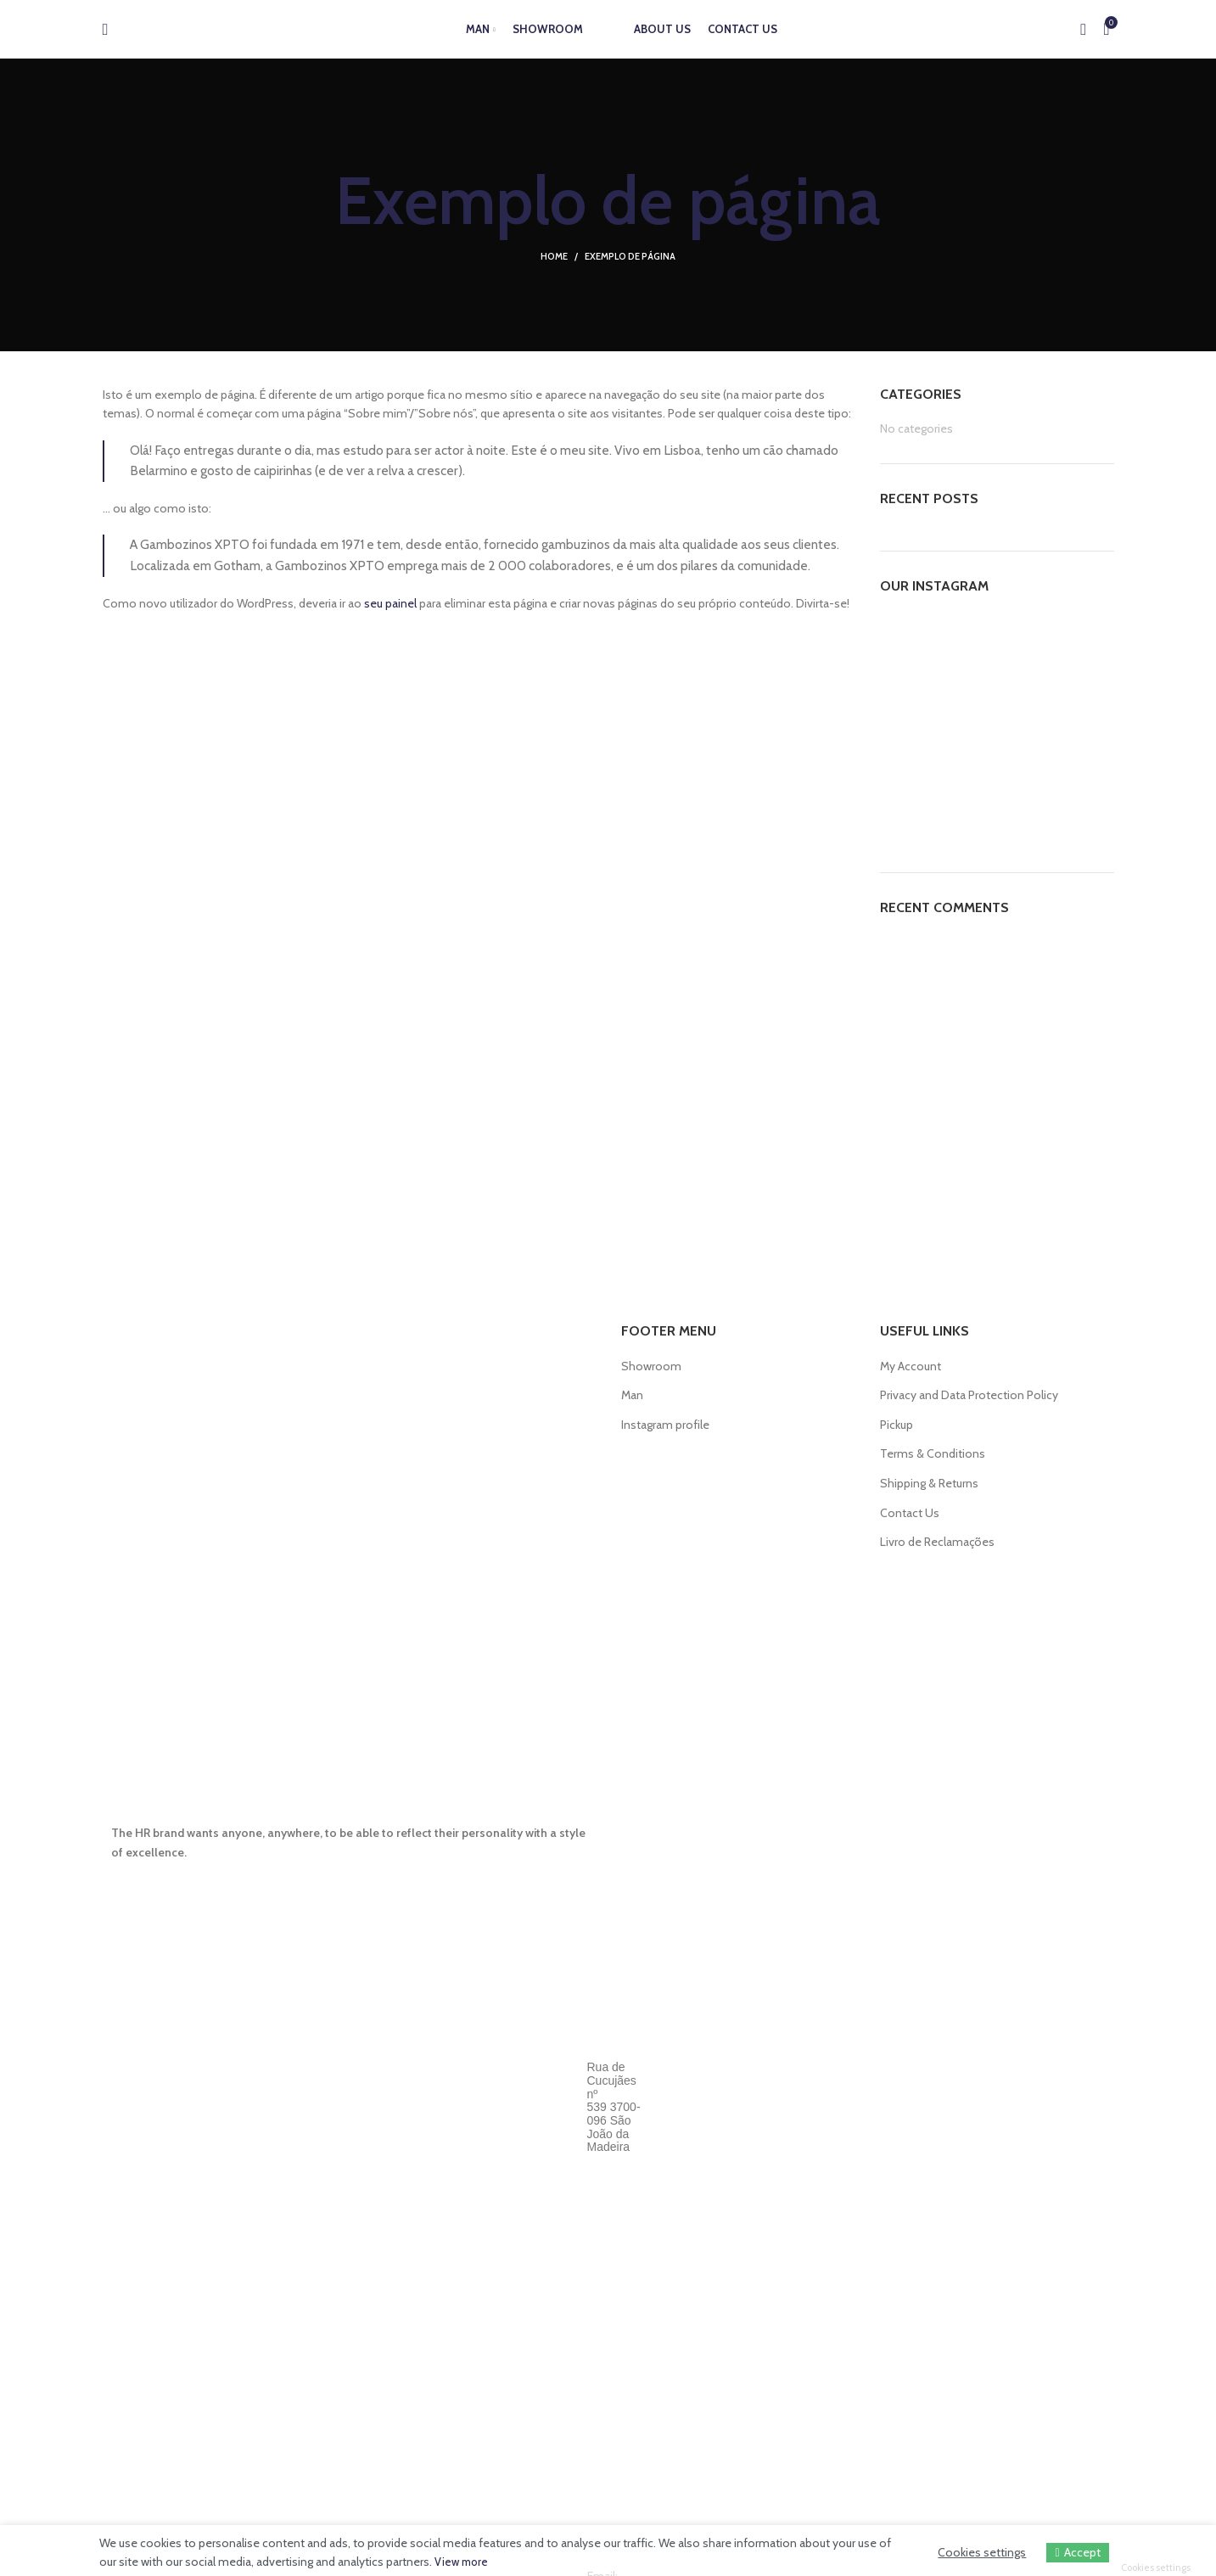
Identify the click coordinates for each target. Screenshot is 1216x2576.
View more (463, 2562)
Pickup (896, 1424)
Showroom (651, 1366)
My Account (910, 1366)
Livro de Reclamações (937, 1541)
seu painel (390, 603)
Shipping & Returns (929, 1483)
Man (632, 1395)
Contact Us (909, 1512)
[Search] (105, 38)
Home (554, 256)
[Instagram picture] (917, 650)
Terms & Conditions (932, 1453)
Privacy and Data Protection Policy (969, 1395)
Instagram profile (665, 1424)
